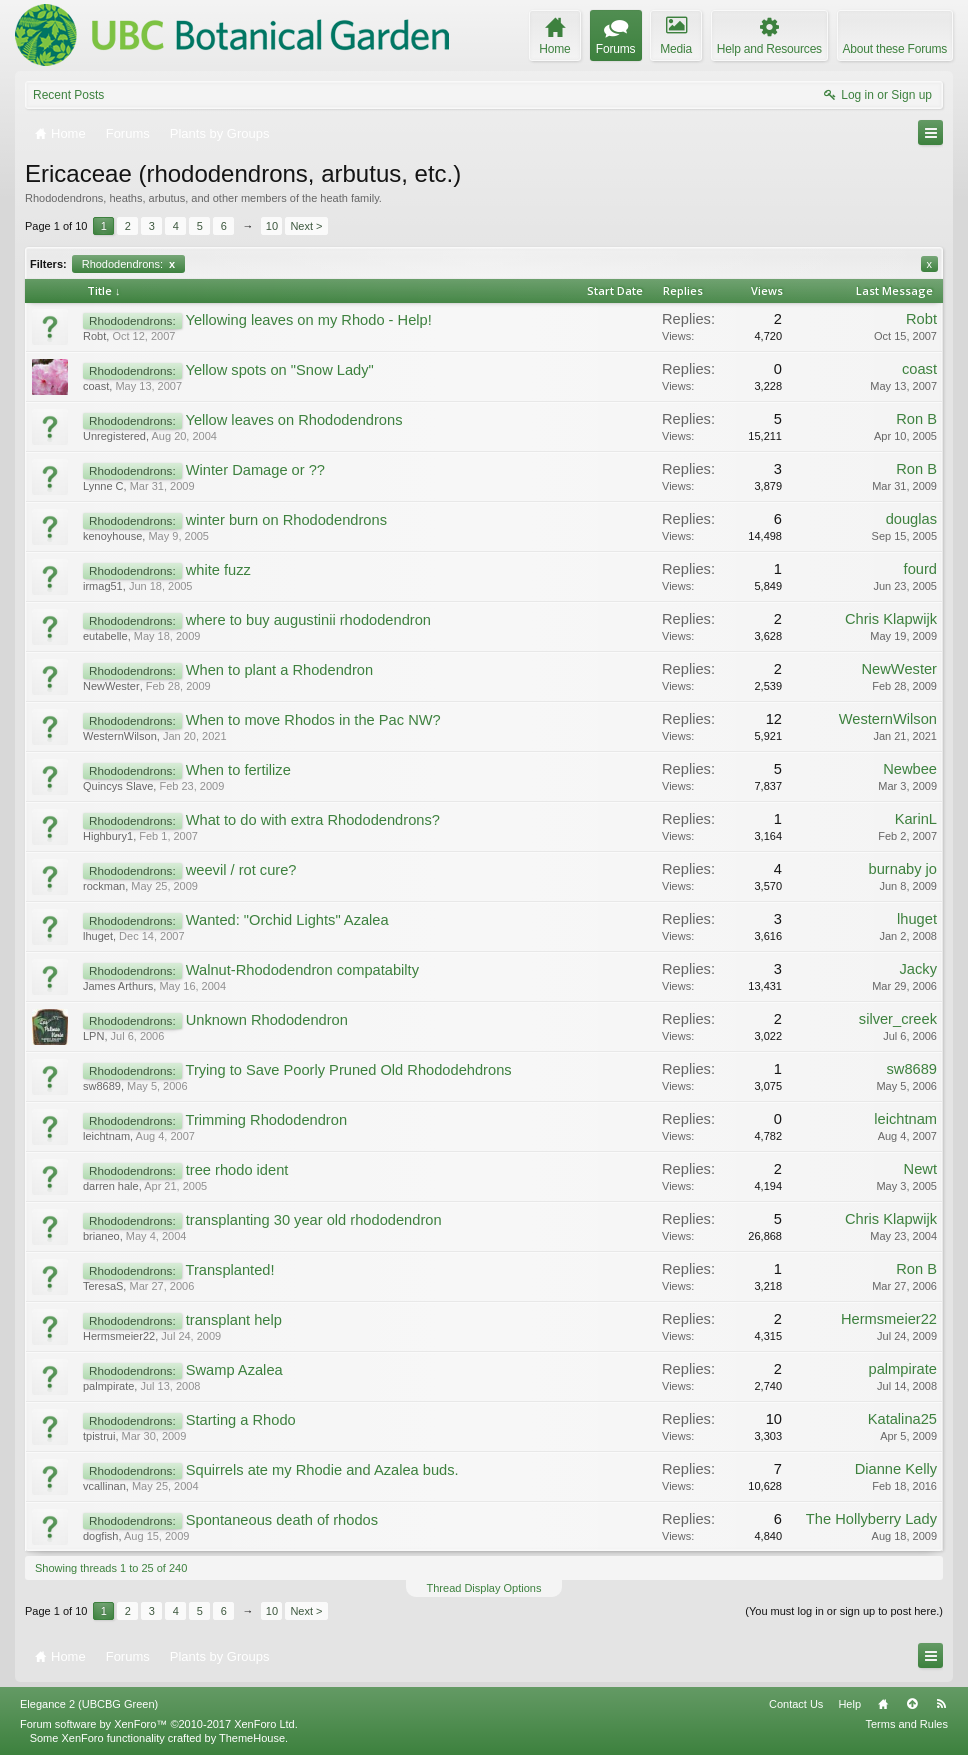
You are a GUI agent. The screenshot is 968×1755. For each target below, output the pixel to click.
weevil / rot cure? (241, 870)
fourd (920, 569)
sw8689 (102, 1086)
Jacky (918, 969)
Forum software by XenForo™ (159, 1724)
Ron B (916, 419)
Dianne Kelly (896, 1469)
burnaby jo (903, 869)
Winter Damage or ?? (255, 470)
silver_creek (898, 1019)
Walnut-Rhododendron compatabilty (302, 970)
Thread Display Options (484, 1588)
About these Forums (895, 49)
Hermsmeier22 (119, 1336)
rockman (104, 886)
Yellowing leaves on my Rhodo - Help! (308, 320)
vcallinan (104, 1486)
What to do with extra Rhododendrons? (313, 820)
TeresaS (103, 1286)
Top (912, 1704)
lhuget (98, 936)
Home (883, 1704)
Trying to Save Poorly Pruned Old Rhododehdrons (348, 1070)
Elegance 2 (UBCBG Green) (89, 1704)
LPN (93, 1036)
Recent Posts (68, 95)
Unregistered (114, 436)
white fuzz (218, 570)
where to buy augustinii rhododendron (308, 620)
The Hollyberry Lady (871, 1519)
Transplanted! (229, 1270)
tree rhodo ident (237, 1170)
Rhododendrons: (129, 264)
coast (96, 386)
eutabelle (105, 636)
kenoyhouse (112, 536)
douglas (911, 519)
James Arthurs (118, 986)
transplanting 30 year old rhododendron (314, 1220)
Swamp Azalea (234, 1370)
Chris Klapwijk (891, 619)
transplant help (234, 1320)
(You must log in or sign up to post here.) (844, 1611)
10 (272, 226)
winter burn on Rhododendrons (286, 520)
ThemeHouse (252, 1738)
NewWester (111, 686)
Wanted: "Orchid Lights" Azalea (287, 920)
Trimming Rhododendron (266, 1120)
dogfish (100, 1536)
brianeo (101, 1236)
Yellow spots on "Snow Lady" (279, 370)
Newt (920, 1169)
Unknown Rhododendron (267, 1020)
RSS (941, 1704)
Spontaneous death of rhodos (282, 1520)
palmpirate (108, 1386)
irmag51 (103, 586)
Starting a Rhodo (241, 1420)
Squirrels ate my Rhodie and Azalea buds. (322, 1470)
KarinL (916, 819)
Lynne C (103, 486)
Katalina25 (902, 1419)
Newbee (910, 769)
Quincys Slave (118, 786)
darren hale (111, 1186)
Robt (94, 336)
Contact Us (796, 1704)
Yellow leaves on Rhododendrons (293, 420)
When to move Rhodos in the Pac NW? (313, 720)
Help (849, 1704)
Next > (306, 226)
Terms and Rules (906, 1724)
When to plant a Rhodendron (279, 670)
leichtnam (106, 1136)
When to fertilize (238, 770)
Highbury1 (108, 836)
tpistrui (99, 1436)
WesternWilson (120, 736)
